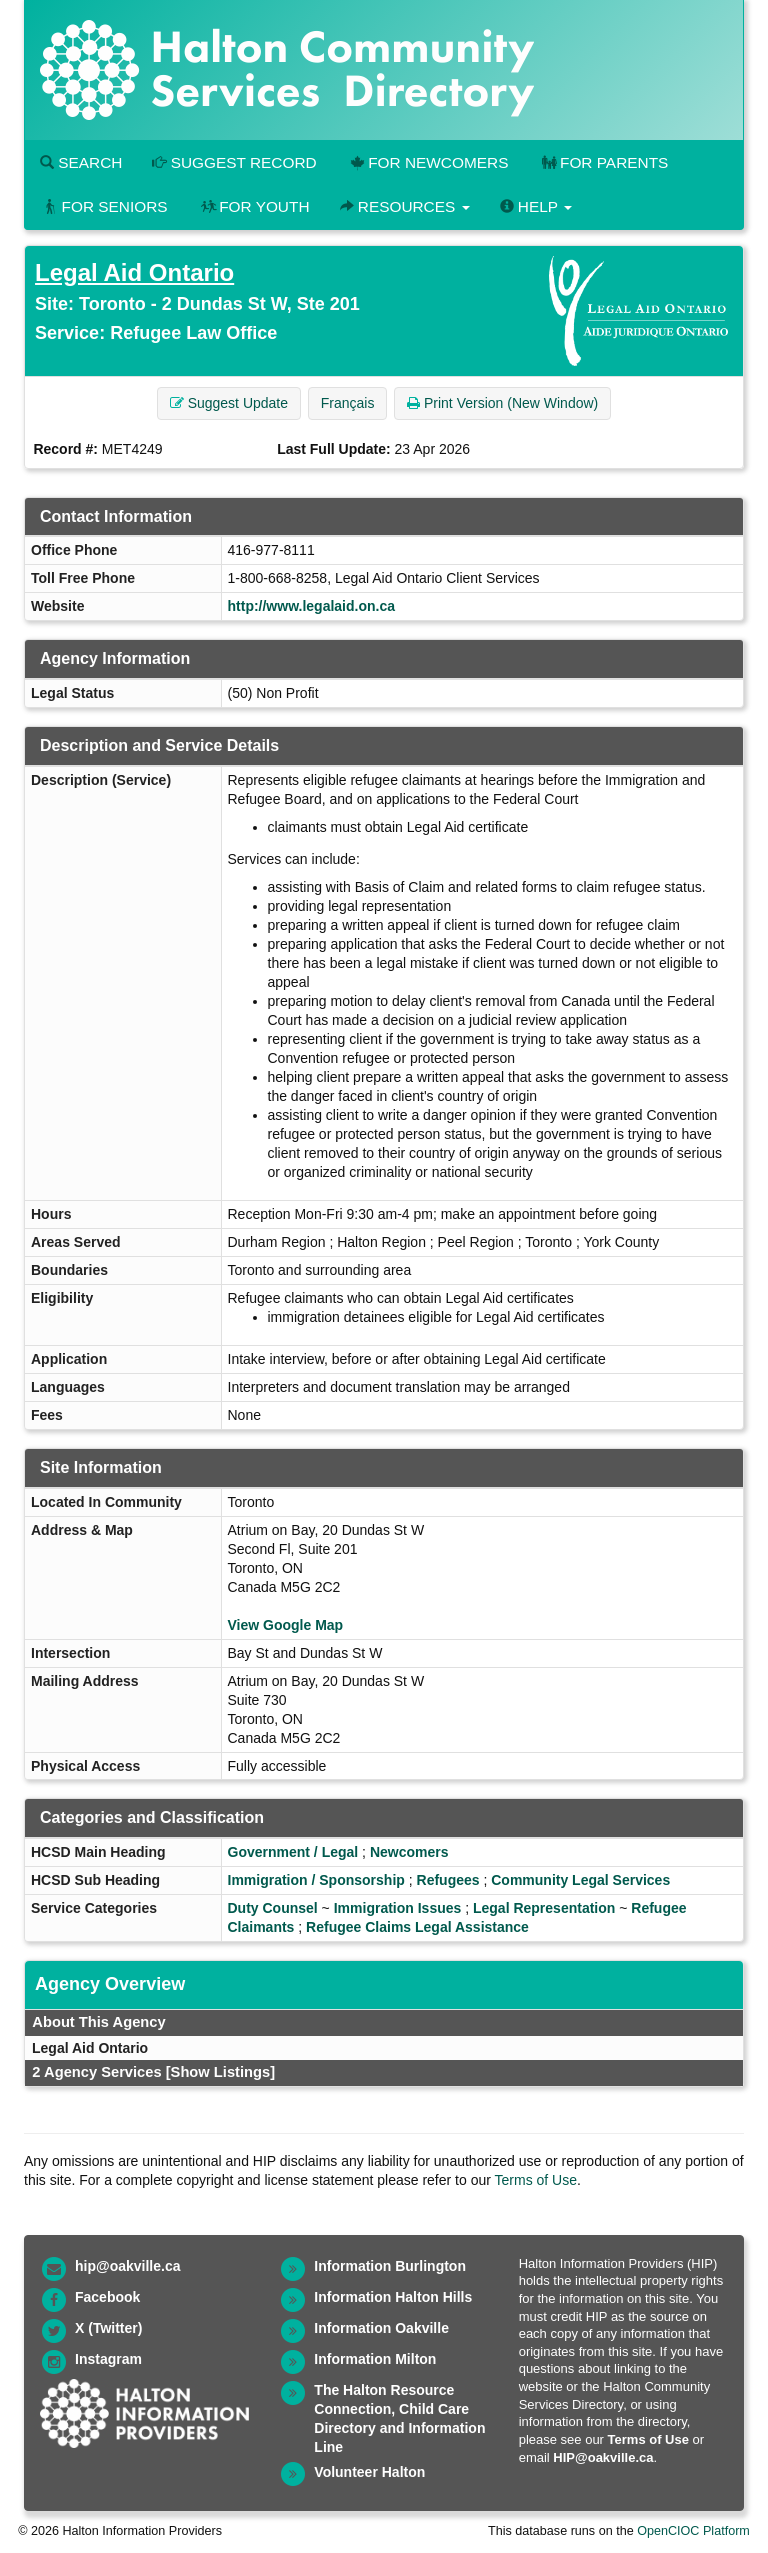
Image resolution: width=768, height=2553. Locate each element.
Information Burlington (390, 2266)
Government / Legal (293, 1852)
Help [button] (536, 206)
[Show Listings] (220, 2072)
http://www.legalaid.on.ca (312, 606)
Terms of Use (536, 2180)
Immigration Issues (398, 1908)
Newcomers (409, 1852)
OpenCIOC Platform (693, 2531)
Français (348, 403)
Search (81, 162)
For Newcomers (428, 162)
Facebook (107, 2297)
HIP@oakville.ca (603, 2457)
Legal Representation (544, 1908)
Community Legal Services (580, 1880)
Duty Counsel (273, 1908)
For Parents (603, 162)
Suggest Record (234, 162)
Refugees (448, 1880)
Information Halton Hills (393, 2297)
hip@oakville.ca (127, 2266)
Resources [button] (405, 206)
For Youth (254, 206)
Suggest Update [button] (229, 403)
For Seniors (104, 206)
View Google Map (286, 1625)
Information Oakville (381, 2328)
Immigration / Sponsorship (316, 1880)
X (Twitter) (108, 2328)
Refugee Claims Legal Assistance (417, 1927)
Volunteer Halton (369, 2472)
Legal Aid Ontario (134, 272)
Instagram (108, 2359)
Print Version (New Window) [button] (502, 403)
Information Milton (375, 2359)
